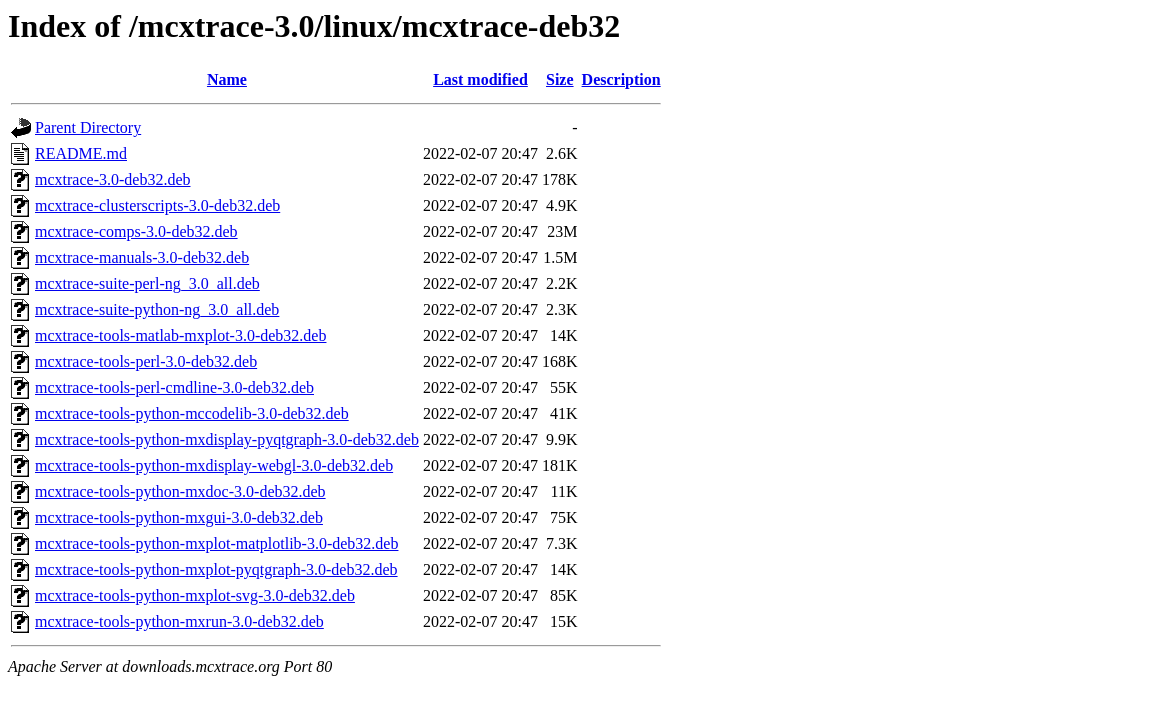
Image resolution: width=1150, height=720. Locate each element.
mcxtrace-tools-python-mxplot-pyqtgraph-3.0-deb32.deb (216, 569)
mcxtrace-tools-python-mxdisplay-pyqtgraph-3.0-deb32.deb (227, 439)
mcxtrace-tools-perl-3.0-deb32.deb (146, 361)
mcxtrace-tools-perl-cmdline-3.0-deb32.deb (174, 387)
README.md (81, 153)
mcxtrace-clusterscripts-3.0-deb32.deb (157, 205)
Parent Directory (88, 127)
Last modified (480, 79)
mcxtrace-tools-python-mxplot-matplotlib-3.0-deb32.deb (216, 543)
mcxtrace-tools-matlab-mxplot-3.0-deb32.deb (180, 335)
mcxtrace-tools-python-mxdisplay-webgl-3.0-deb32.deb (214, 465)
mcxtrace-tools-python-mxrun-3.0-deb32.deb (179, 621)
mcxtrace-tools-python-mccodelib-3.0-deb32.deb (192, 413)
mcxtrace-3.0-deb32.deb (112, 179)
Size (560, 79)
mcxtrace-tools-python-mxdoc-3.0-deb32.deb (180, 491)
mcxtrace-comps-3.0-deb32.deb (136, 231)
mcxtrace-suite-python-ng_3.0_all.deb (157, 309)
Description (621, 79)
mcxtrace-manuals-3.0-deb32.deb (142, 257)
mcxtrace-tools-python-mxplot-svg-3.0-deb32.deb (195, 595)
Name (227, 79)
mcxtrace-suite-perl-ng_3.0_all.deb (147, 283)
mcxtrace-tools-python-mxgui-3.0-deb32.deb (179, 517)
